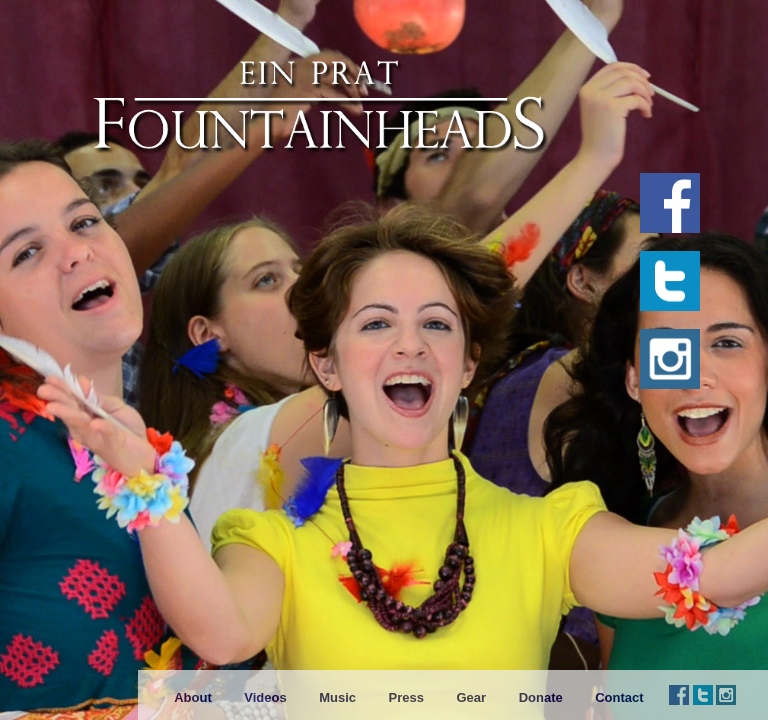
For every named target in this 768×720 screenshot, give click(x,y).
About (193, 697)
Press (406, 697)
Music (337, 697)
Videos (265, 697)
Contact (619, 697)
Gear (471, 697)
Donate (541, 697)
